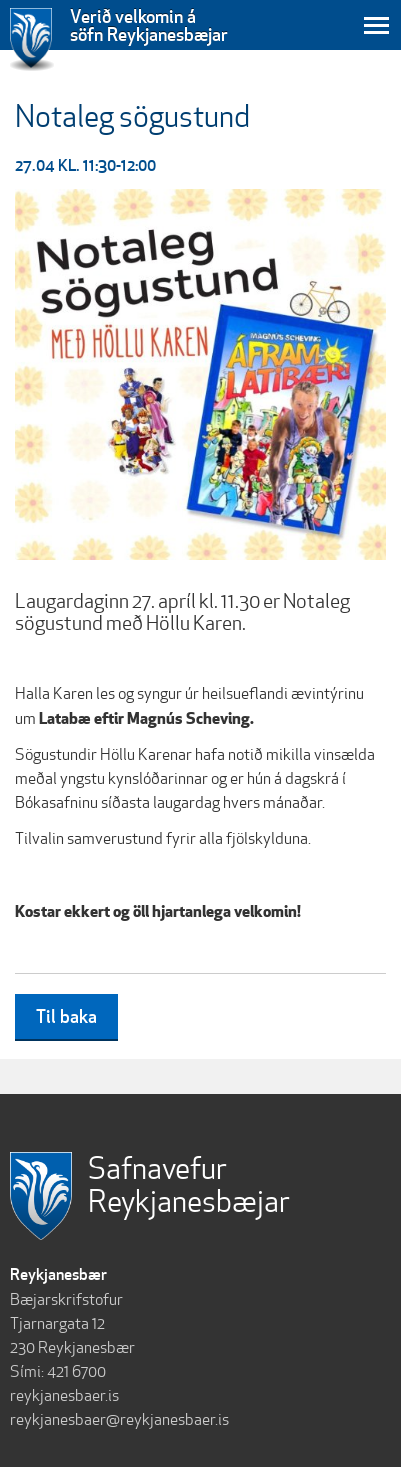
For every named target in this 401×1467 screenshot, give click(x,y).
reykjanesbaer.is (64, 1395)
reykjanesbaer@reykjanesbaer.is (119, 1419)
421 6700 (76, 1371)
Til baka (66, 1016)
